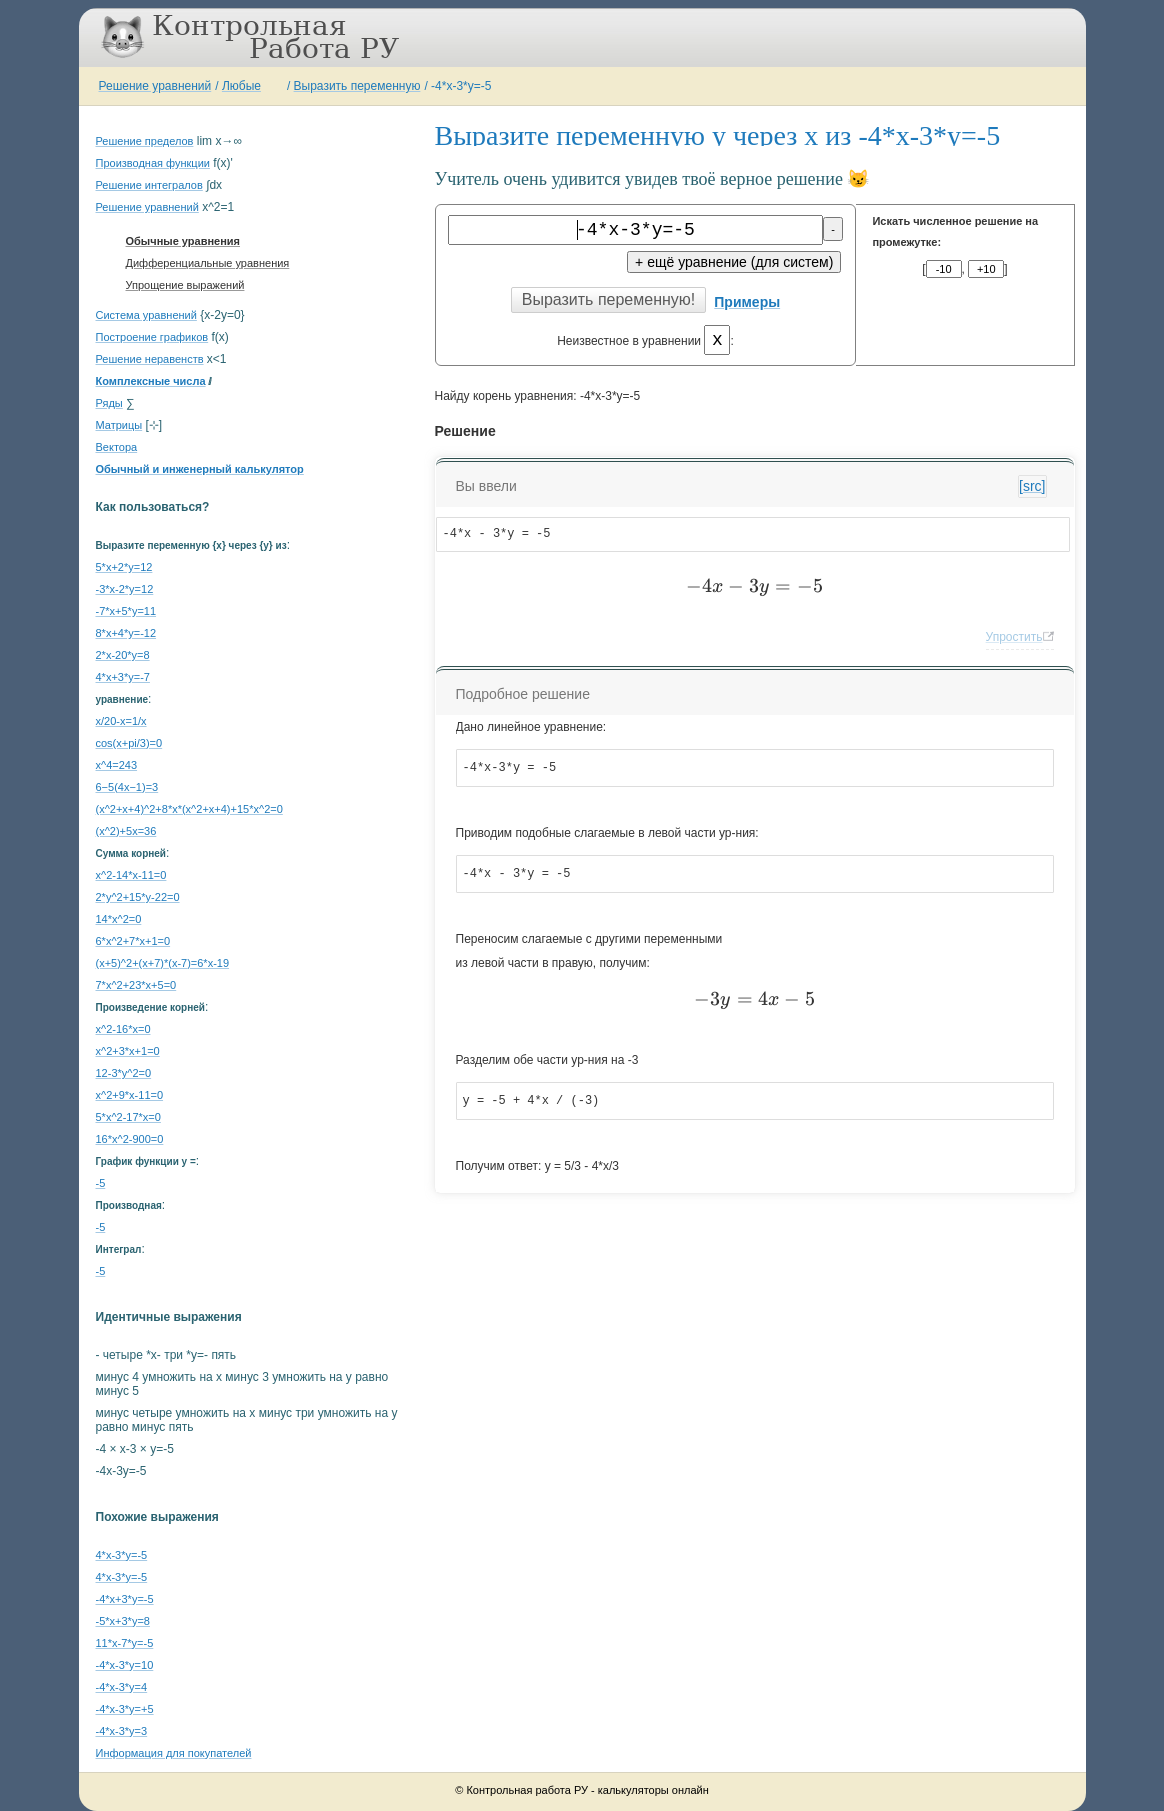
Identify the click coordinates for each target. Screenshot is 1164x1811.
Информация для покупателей (174, 1753)
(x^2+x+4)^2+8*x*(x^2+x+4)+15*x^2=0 (189, 809)
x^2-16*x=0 (123, 1029)
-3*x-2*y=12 (125, 589)
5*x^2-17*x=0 (128, 1117)
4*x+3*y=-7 (123, 677)
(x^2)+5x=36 (126, 831)
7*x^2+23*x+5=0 (136, 985)
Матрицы (119, 425)
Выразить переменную (357, 86)
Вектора (117, 447)
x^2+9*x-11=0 (130, 1095)
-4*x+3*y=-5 (125, 1599)
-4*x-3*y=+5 (125, 1709)
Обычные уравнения (183, 241)
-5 (101, 1183)
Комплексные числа (151, 381)
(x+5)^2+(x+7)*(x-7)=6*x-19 (163, 963)
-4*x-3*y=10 (125, 1665)
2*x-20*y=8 (123, 655)
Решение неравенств (150, 359)
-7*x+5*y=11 (126, 611)
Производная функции (153, 163)
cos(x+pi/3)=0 (129, 743)
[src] (1032, 486)
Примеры (747, 302)
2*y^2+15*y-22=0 (138, 897)
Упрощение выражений (185, 285)
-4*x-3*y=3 (122, 1731)
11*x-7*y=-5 (125, 1643)
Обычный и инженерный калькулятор (200, 469)
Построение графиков (152, 337)
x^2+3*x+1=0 (128, 1051)
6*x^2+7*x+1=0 (133, 941)
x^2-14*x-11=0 (131, 875)
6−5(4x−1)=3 (127, 787)
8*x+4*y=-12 (126, 633)
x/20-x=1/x (121, 721)
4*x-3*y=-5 (122, 1555)
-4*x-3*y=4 (122, 1687)
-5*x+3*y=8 (123, 1621)
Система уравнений (146, 315)
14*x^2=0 (119, 919)
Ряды (109, 403)
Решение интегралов (149, 185)
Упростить (1014, 637)
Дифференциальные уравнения (208, 263)
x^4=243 (117, 765)
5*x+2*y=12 (124, 567)
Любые (241, 86)
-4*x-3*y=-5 (461, 86)
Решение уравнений (155, 86)
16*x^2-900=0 (130, 1139)
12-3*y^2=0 (124, 1073)
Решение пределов (145, 141)
